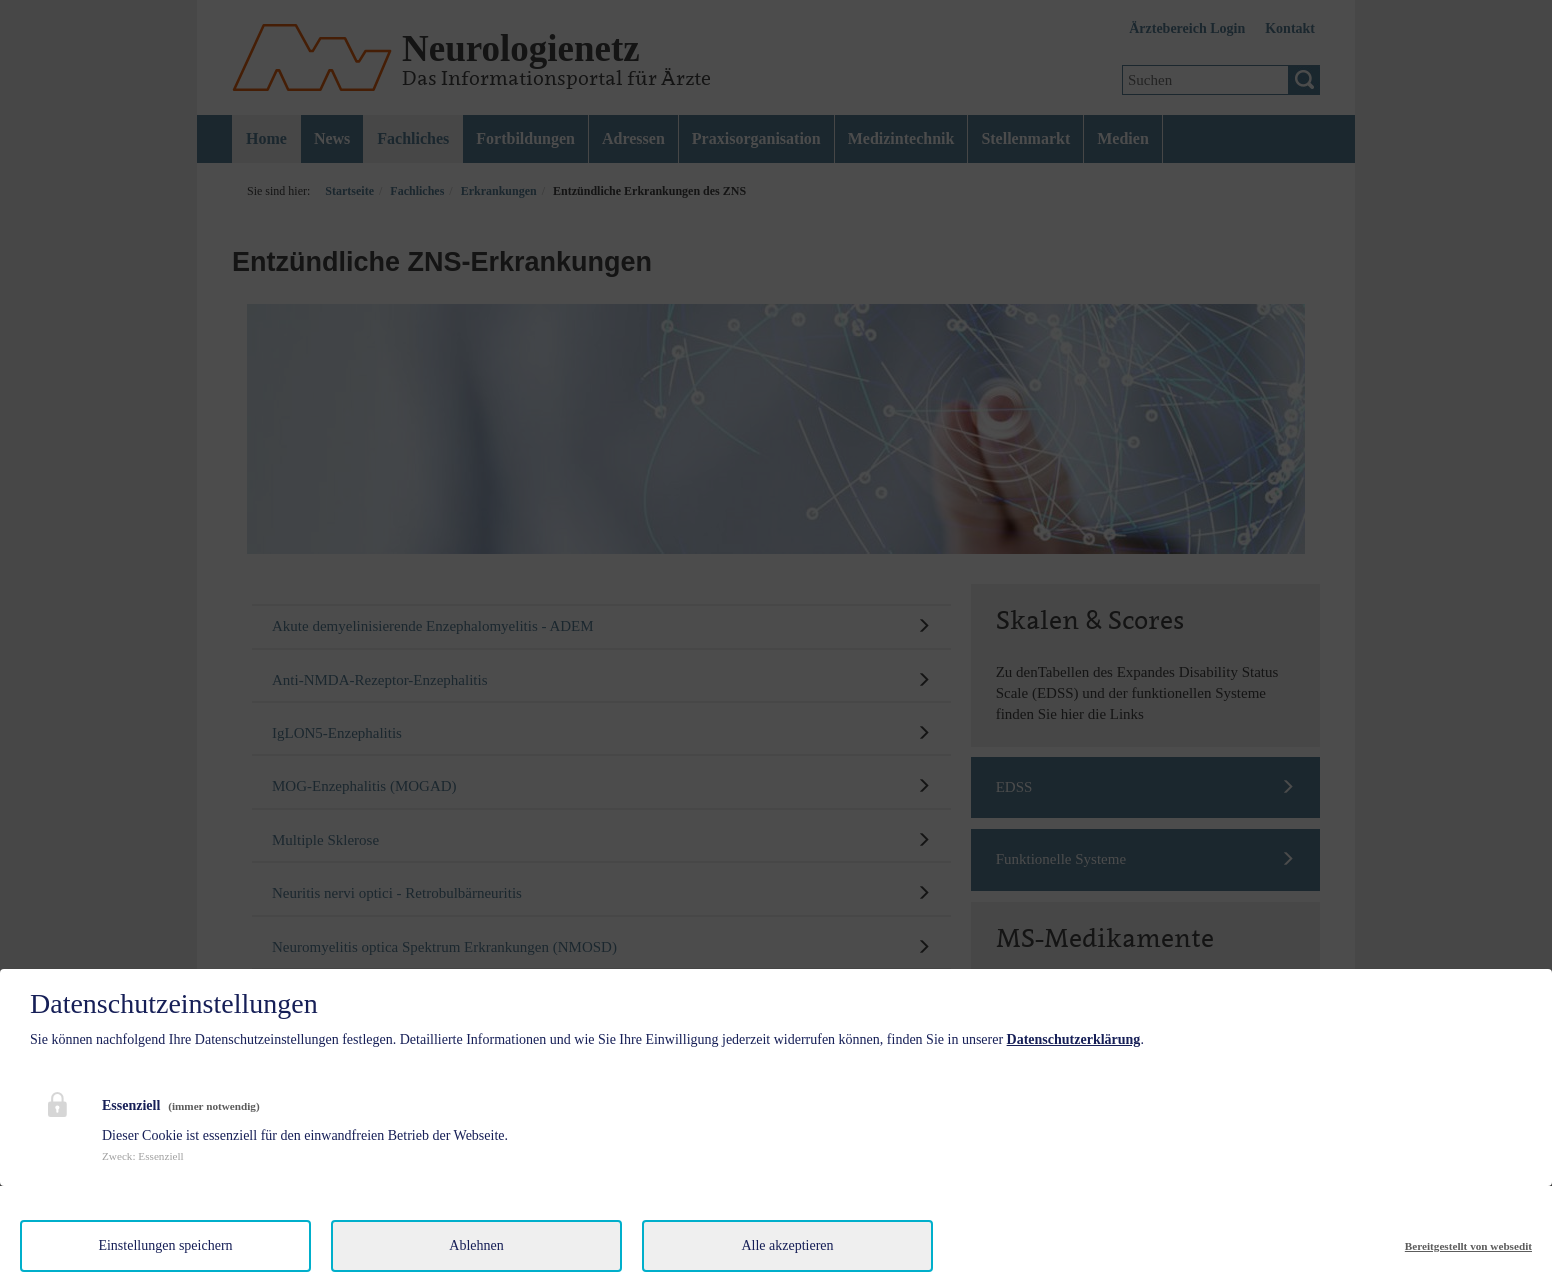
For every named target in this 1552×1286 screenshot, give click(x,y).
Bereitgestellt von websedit (1468, 1246)
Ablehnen (476, 1245)
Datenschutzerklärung (1074, 1039)
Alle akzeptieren (787, 1245)
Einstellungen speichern (165, 1245)
